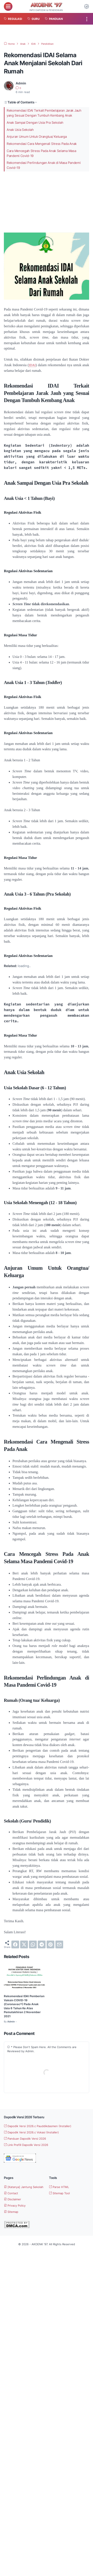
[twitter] (24, 1944)
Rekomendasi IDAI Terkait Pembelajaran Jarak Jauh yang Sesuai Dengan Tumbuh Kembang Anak (44, 113)
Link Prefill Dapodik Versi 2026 (29, 2147)
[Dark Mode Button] (86, 6)
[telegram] (42, 1944)
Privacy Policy (16, 2213)
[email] (59, 1944)
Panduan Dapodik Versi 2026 (28, 2141)
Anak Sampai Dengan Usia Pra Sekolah (35, 123)
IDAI (32, 365)
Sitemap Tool (61, 2196)
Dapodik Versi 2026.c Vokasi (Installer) (35, 2135)
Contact (12, 2201)
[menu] (8, 6)
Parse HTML (60, 2190)
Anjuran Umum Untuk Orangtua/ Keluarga (37, 137)
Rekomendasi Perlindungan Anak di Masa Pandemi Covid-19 (44, 165)
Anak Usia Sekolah (20, 130)
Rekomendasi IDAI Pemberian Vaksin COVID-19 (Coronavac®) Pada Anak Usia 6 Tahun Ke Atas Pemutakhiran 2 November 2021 (24, 2007)
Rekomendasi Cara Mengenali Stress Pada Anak (42, 144)
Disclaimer (14, 2207)
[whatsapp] (33, 1944)
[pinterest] (50, 1944)
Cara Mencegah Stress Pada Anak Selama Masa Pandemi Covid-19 (41, 153)
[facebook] (15, 1944)
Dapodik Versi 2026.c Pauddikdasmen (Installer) (42, 2129)
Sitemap (12, 2219)
